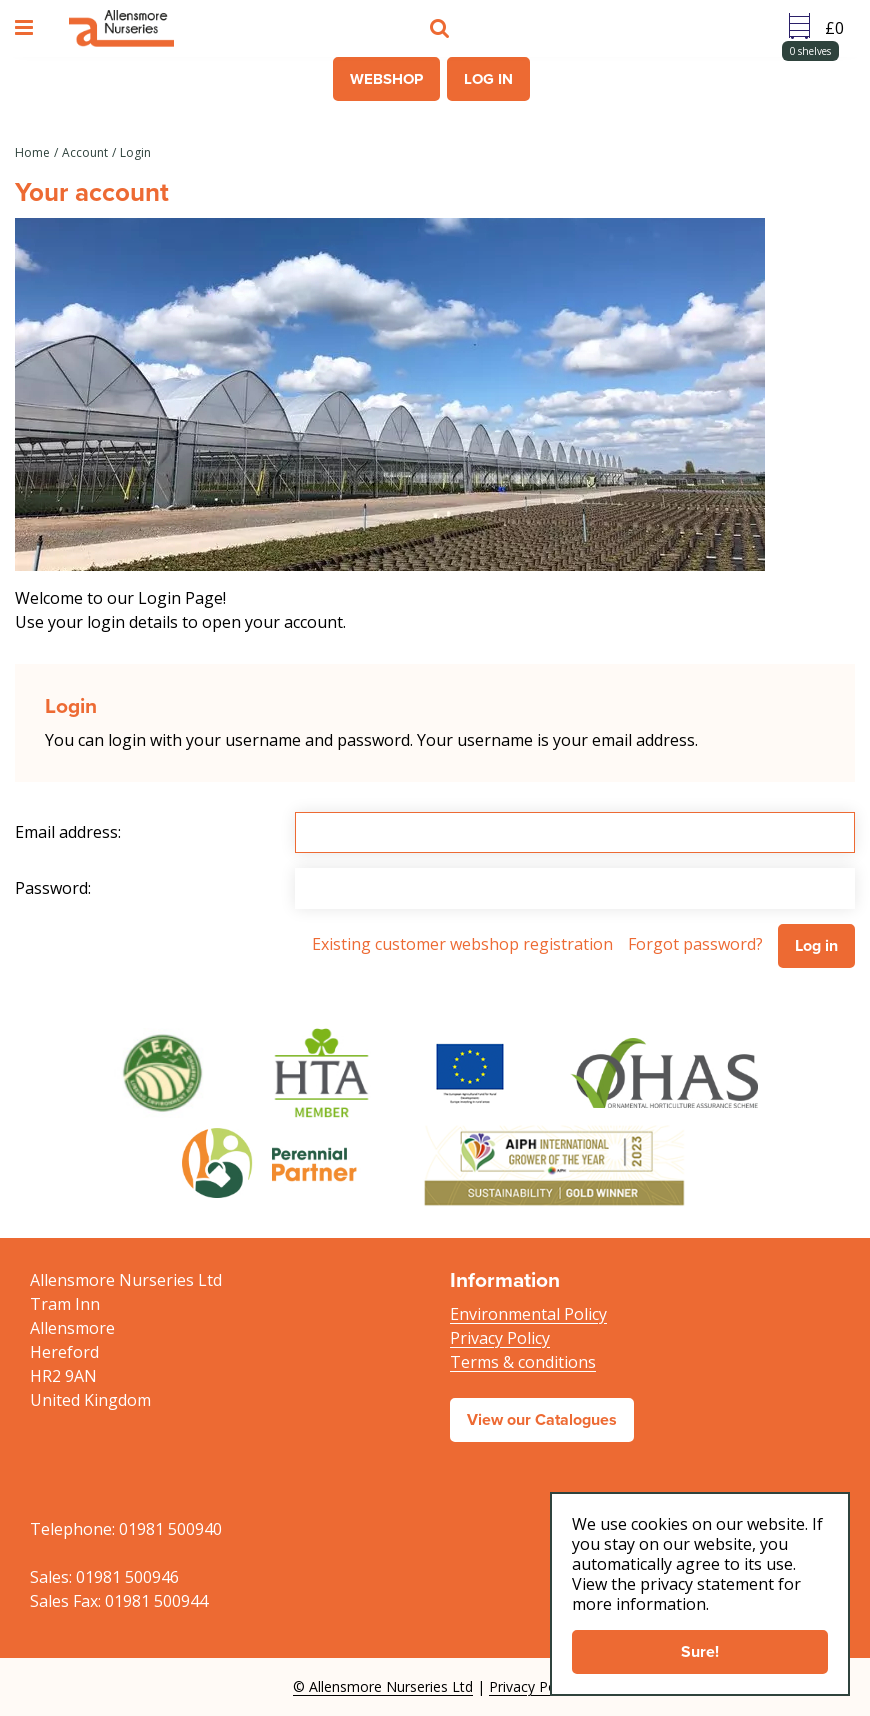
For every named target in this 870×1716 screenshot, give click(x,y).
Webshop (386, 79)
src (442, 28)
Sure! (700, 1651)
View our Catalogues (542, 1419)
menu (27, 28)
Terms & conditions (523, 1362)
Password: (53, 888)
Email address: (68, 832)
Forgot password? (695, 944)
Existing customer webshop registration (462, 944)
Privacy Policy (500, 1338)
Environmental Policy (528, 1314)
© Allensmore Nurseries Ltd (383, 1686)
